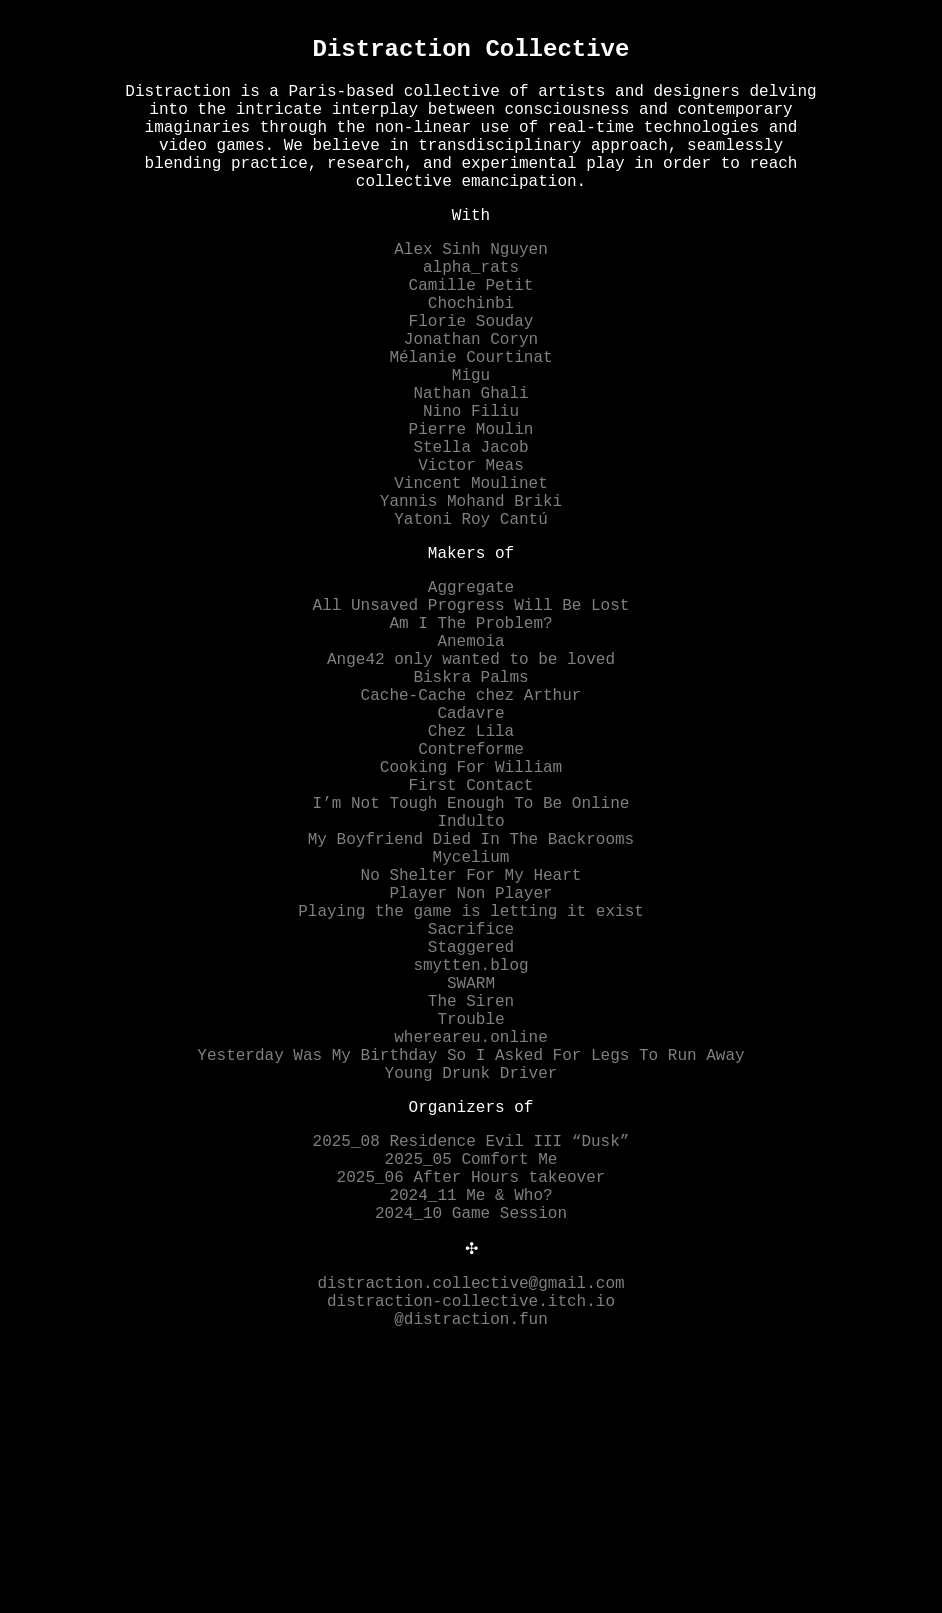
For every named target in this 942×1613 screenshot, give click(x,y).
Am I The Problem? (470, 736)
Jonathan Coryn (471, 396)
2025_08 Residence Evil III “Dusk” (471, 1362)
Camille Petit (471, 330)
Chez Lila (471, 868)
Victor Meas (471, 550)
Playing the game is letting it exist (471, 1088)
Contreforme (471, 890)
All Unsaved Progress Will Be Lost (471, 714)
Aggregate (471, 692)
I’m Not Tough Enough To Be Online (471, 956)
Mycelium (471, 1022)
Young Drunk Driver (471, 1286)
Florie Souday (471, 374)
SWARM (471, 1176)
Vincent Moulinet (471, 572)
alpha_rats (471, 308)
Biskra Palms (470, 802)
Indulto (470, 978)
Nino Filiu (471, 484)
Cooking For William (471, 912)
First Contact (471, 934)
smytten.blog (470, 1154)
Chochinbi (471, 352)
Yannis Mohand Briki (471, 594)
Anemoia (470, 758)
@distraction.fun (471, 1570)
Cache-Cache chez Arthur (471, 824)
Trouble (470, 1220)
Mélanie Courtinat (470, 418)
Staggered (471, 1132)
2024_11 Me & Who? (470, 1428)
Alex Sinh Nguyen (471, 286)
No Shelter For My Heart (471, 1044)
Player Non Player (470, 1066)
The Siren (471, 1198)
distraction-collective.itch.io (471, 1548)
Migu (471, 440)
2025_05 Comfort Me (471, 1384)
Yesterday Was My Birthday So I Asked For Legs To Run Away (470, 1264)
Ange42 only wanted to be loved (471, 780)
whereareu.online (471, 1242)
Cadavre (470, 846)
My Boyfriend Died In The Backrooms (471, 1000)
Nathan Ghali (470, 462)
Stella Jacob (470, 528)
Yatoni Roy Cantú (471, 616)
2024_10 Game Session (471, 1450)
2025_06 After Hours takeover (471, 1406)
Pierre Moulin (471, 506)
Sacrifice (471, 1110)
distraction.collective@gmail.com (470, 1526)
